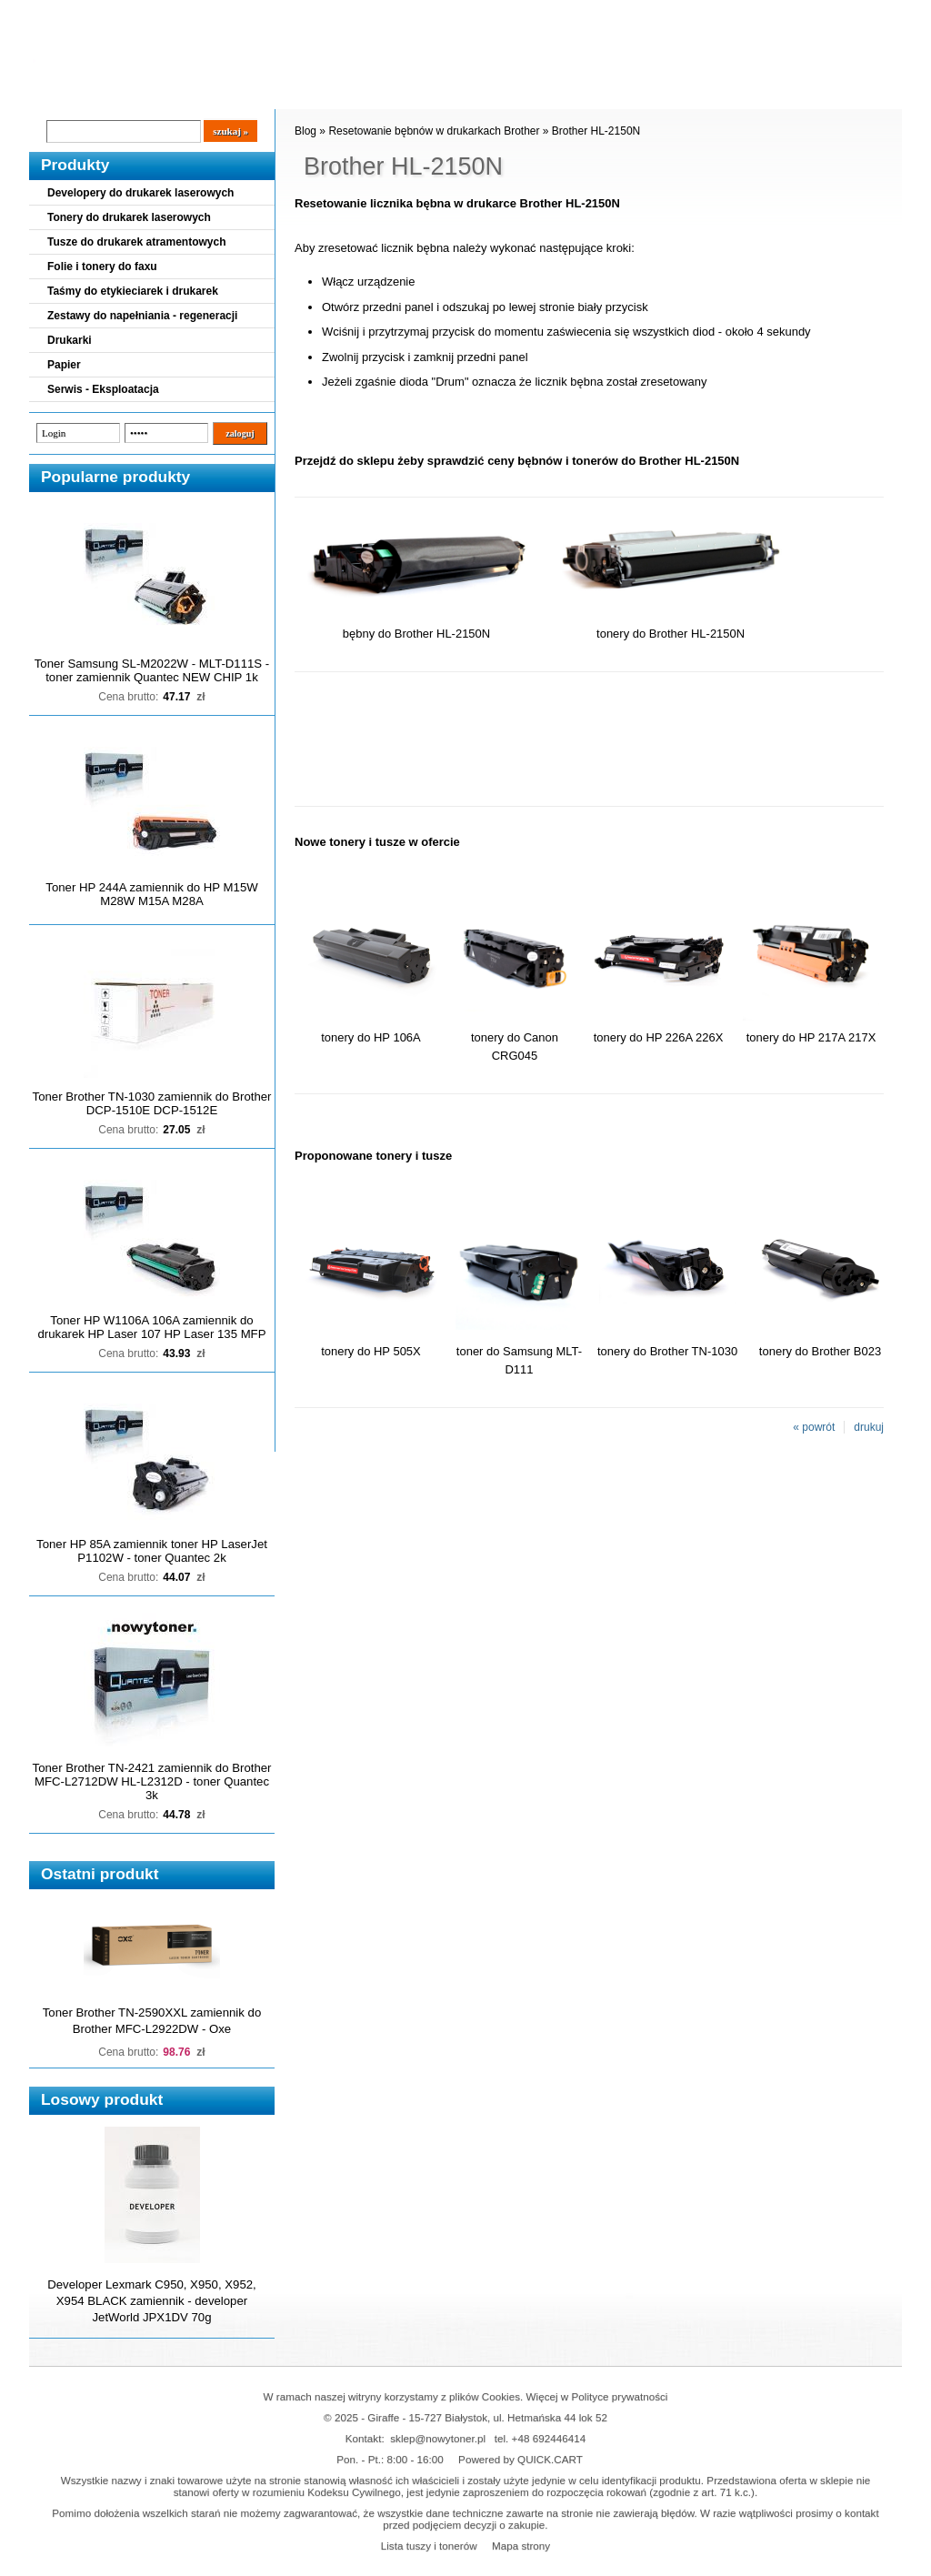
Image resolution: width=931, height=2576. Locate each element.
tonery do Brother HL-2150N (670, 633)
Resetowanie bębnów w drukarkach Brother (433, 131)
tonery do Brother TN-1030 (667, 1351)
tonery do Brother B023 (820, 1351)
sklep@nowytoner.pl (438, 2438)
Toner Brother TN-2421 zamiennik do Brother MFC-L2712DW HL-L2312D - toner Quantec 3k (152, 1781)
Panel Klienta (248, 92)
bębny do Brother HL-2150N (416, 633)
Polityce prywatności (620, 2396)
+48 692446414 (549, 2438)
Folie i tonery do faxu (102, 266)
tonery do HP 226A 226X (659, 1037)
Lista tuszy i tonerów (429, 2545)
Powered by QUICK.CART (520, 2459)
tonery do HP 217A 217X (811, 1037)
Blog (56, 92)
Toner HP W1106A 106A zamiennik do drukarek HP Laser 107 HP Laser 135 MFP (152, 1327)
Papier (64, 364)
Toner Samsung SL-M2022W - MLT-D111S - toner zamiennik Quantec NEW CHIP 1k (152, 670)
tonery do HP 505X (370, 1351)
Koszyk (790, 13)
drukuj (869, 1427)
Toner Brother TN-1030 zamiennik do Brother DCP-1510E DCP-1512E (152, 1103)
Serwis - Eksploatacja (103, 389)
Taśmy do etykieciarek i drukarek (132, 291)
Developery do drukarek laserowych (140, 192)
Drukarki (69, 340)
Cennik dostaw (140, 92)
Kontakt (337, 92)
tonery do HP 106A (370, 1037)
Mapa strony (521, 2545)
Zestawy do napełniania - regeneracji (142, 315)
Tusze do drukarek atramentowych (136, 242)
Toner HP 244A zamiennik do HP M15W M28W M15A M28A (151, 894)
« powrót (814, 1427)
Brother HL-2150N (596, 131)
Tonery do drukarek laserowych (129, 217)
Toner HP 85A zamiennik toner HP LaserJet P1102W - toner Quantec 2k (151, 1551)
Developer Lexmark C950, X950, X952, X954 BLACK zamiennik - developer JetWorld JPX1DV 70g (151, 2301)
